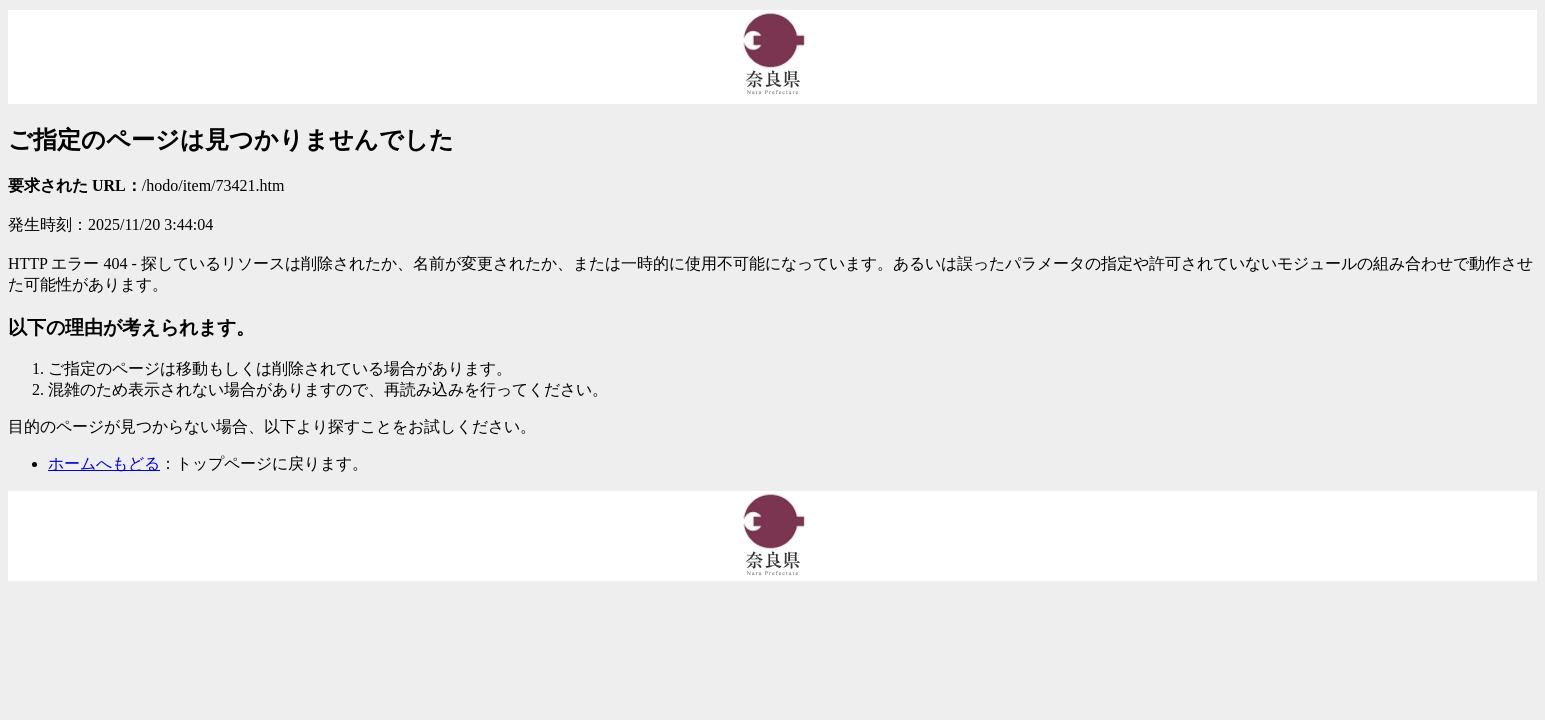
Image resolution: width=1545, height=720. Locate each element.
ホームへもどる (104, 463)
